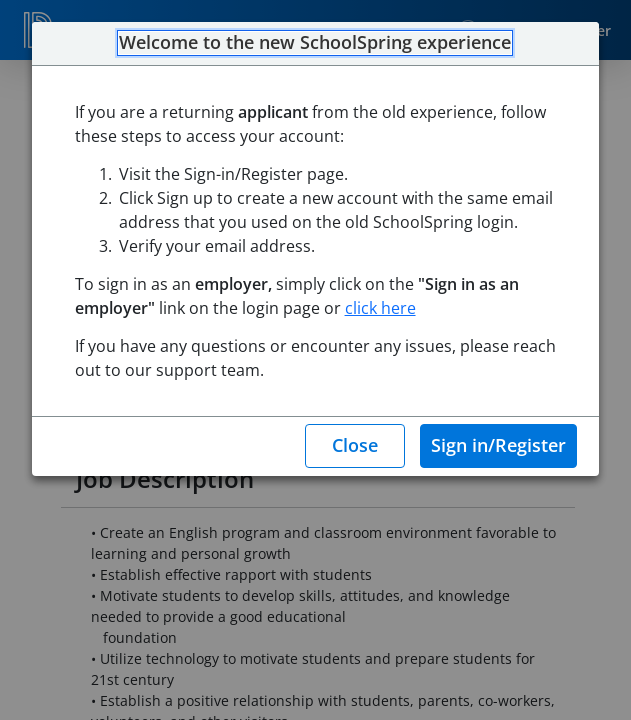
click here (380, 308)
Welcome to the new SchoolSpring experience (315, 43)
